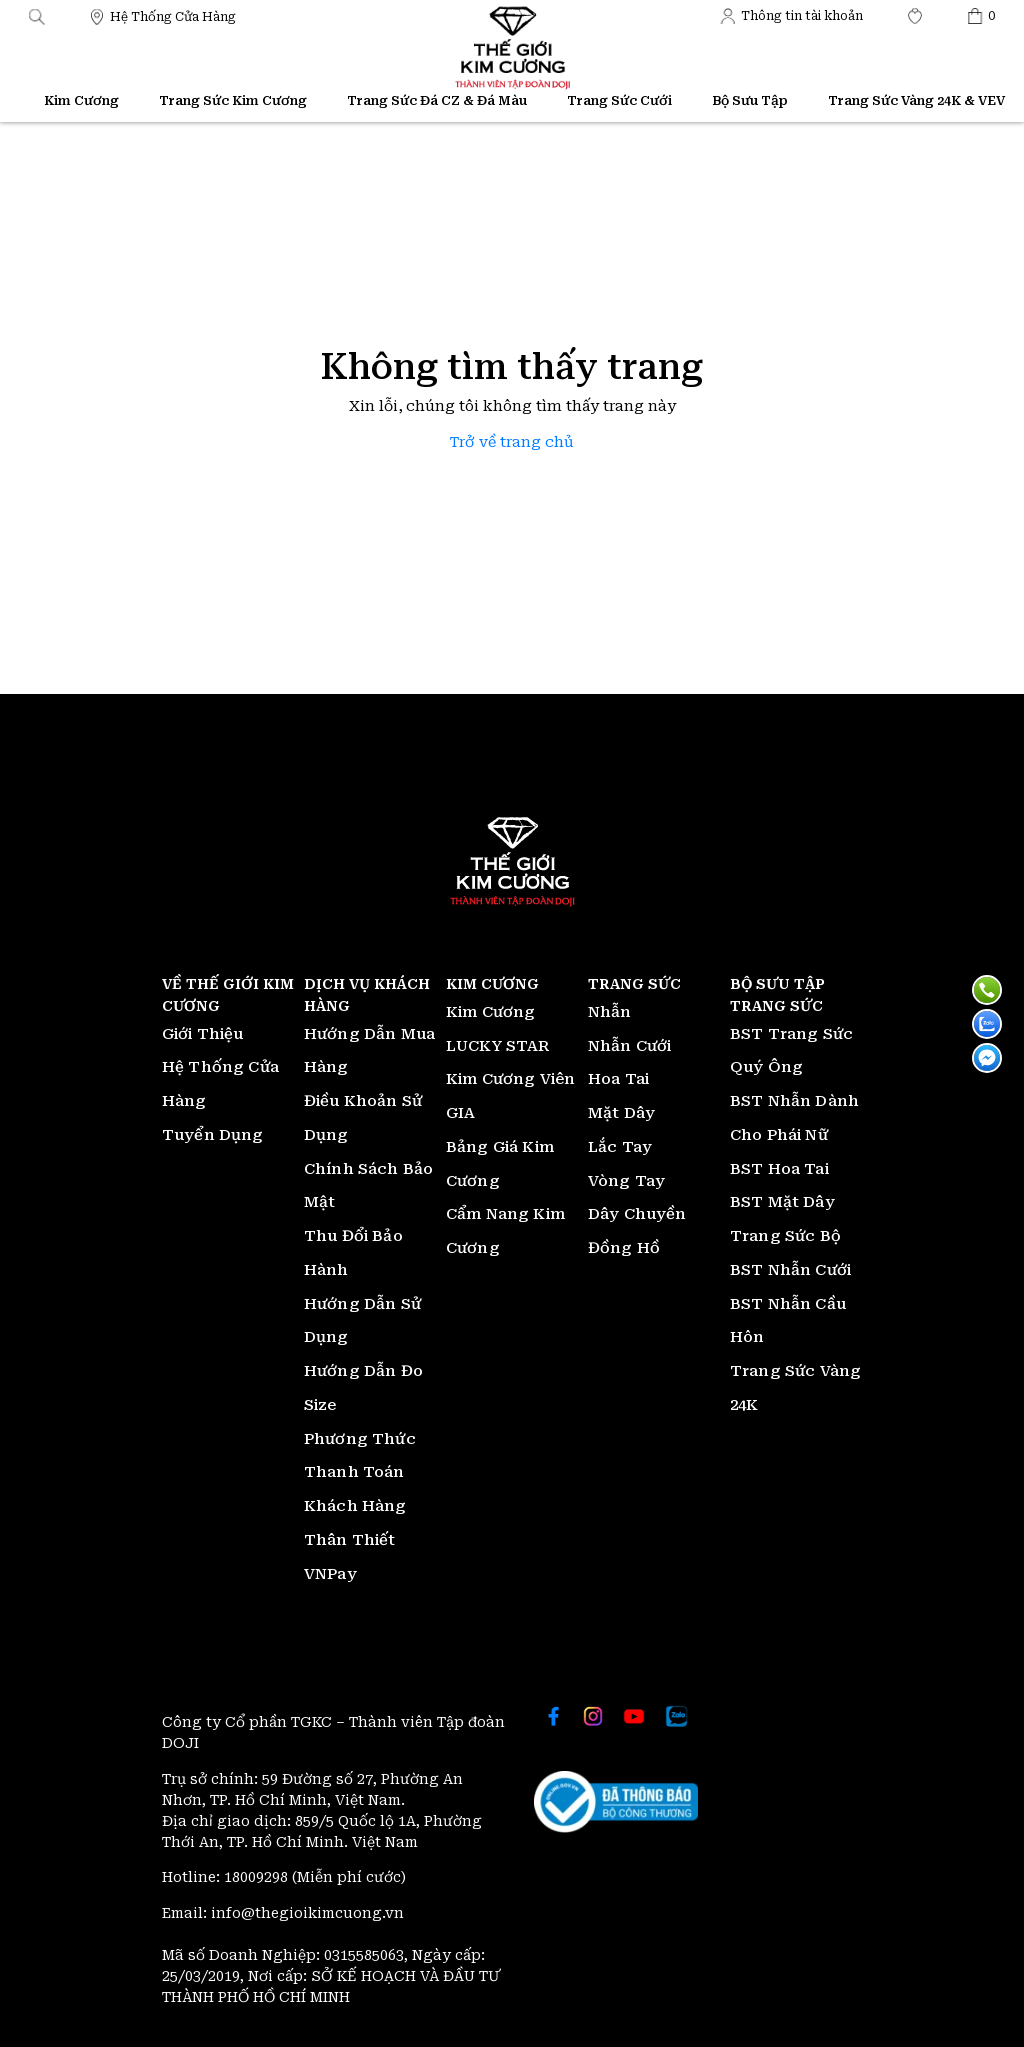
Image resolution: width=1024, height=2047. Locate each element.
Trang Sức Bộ (785, 1236)
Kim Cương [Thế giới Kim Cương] (81, 100)
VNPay (330, 1574)
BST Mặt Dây (782, 1202)
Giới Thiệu (203, 1034)
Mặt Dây (621, 1113)
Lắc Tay (620, 1147)
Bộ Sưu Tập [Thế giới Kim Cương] (750, 100)
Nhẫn (610, 1012)
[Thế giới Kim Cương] (162, 15)
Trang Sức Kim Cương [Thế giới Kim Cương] (233, 100)
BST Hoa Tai (779, 1169)
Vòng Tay (626, 1181)
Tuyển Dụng (213, 1135)
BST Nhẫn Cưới (790, 1270)
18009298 (258, 1877)
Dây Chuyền (637, 1214)
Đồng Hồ (624, 1248)
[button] (37, 15)
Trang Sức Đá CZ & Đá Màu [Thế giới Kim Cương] (437, 100)
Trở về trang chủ (512, 442)
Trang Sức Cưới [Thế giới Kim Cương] (619, 100)
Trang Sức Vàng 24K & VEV (916, 100)
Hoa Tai (618, 1079)
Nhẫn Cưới (629, 1046)
